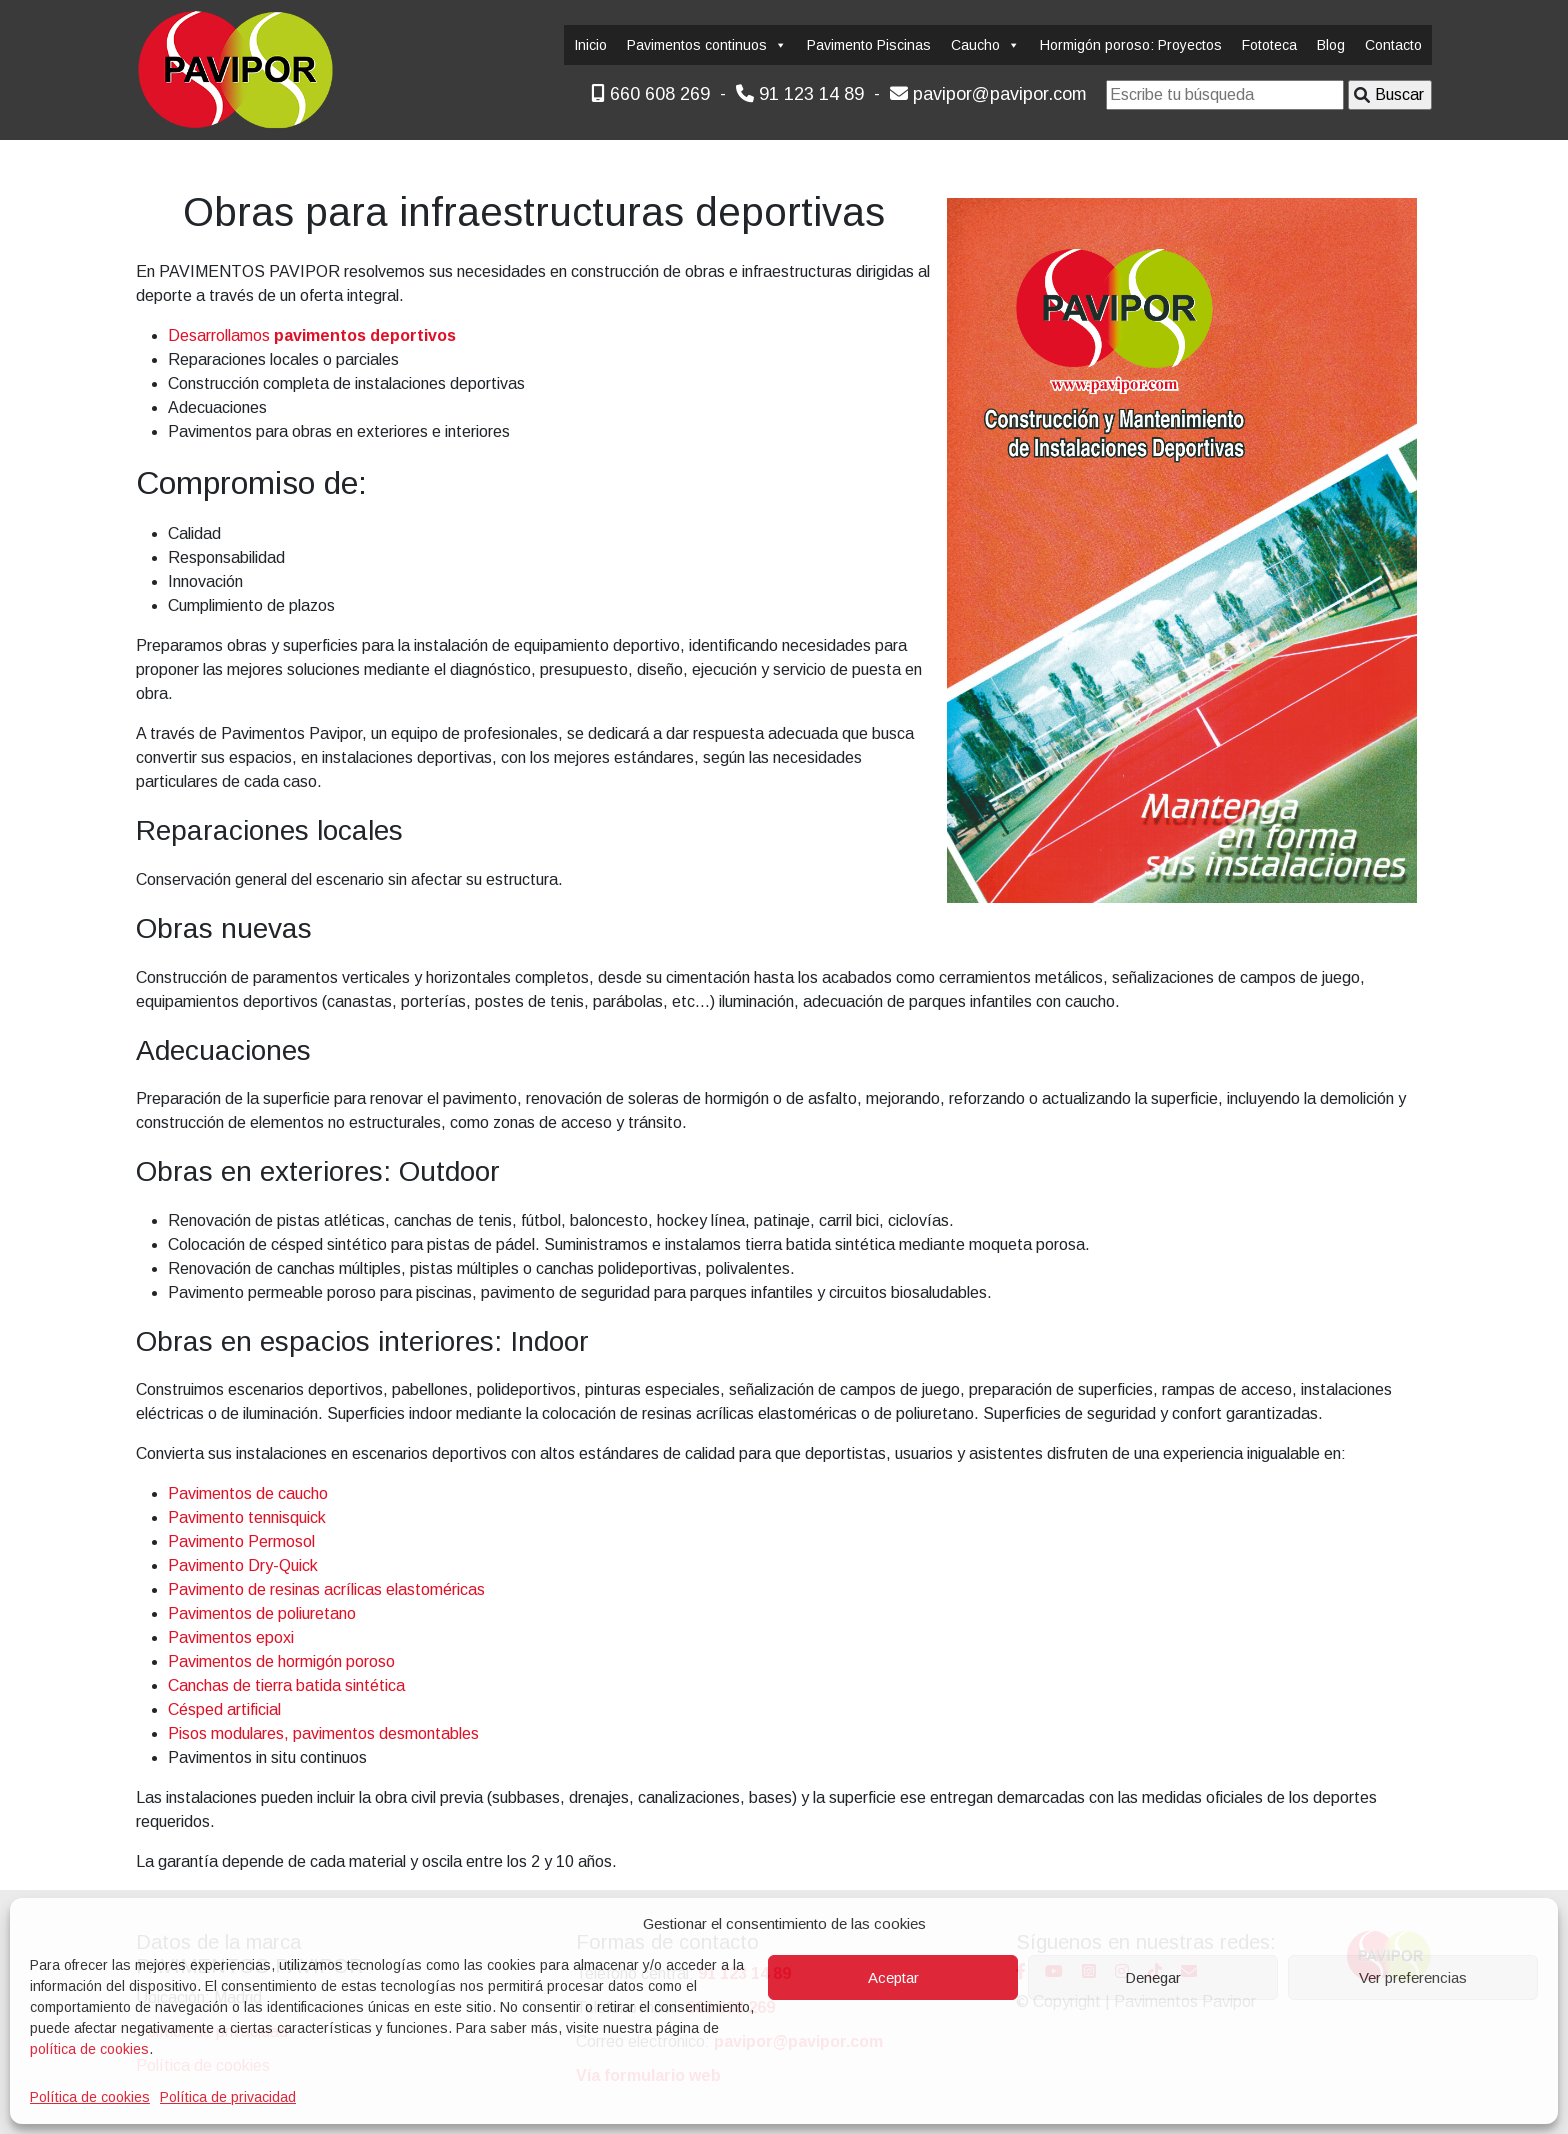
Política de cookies (90, 2097)
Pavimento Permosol (241, 1541)
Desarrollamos (312, 335)
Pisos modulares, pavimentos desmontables (323, 1733)
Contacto (1393, 45)
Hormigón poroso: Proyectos (1131, 45)
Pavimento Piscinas (869, 45)
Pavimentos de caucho (248, 1493)
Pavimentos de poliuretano (262, 1613)
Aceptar (893, 1977)
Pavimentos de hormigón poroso (281, 1661)
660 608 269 (650, 94)
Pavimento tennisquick (247, 1517)
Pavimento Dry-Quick (243, 1565)
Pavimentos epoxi (231, 1637)
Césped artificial (224, 1709)
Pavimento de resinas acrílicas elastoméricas (326, 1589)
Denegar (1153, 1977)
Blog (1331, 45)
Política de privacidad (228, 2097)
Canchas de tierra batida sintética (286, 1685)
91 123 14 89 (800, 94)
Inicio (590, 45)
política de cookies (89, 2049)
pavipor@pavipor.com (988, 94)
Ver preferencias (1413, 1977)
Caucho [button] (985, 45)
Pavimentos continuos (707, 45)
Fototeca (1269, 45)
